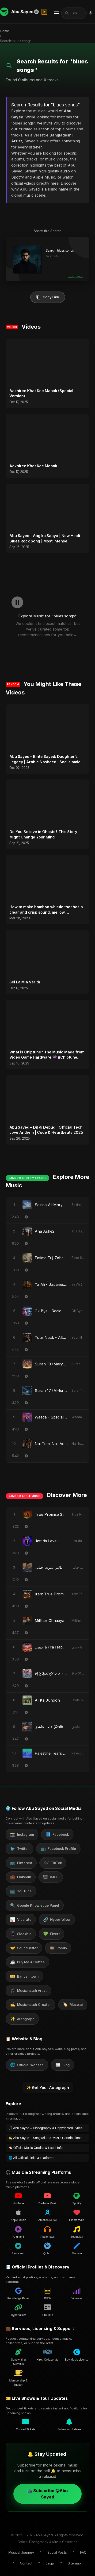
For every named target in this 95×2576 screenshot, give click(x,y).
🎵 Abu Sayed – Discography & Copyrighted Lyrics (45, 2128)
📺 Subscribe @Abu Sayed (47, 2493)
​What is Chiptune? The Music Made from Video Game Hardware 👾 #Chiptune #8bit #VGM (46, 1055)
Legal (50, 2563)
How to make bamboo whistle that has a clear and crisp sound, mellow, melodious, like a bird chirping (46, 909)
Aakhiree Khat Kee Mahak (33, 466)
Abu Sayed (17, 12)
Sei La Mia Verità (24, 982)
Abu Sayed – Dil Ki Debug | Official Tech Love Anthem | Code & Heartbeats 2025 (46, 1130)
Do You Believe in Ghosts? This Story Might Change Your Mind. (43, 834)
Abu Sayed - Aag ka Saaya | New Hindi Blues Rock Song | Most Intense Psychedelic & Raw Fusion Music (44, 538)
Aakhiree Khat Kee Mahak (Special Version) (41, 393)
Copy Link (47, 297)
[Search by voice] (91, 13)
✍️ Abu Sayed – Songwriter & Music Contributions (44, 2138)
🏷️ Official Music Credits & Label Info (35, 2148)
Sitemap (74, 2563)
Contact (26, 2563)
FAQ (83, 2552)
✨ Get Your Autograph (47, 2087)
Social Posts (57, 2552)
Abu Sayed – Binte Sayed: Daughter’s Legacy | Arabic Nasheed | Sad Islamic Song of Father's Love (44, 759)
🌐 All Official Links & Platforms (31, 2158)
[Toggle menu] (56, 12)
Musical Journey (21, 2552)
